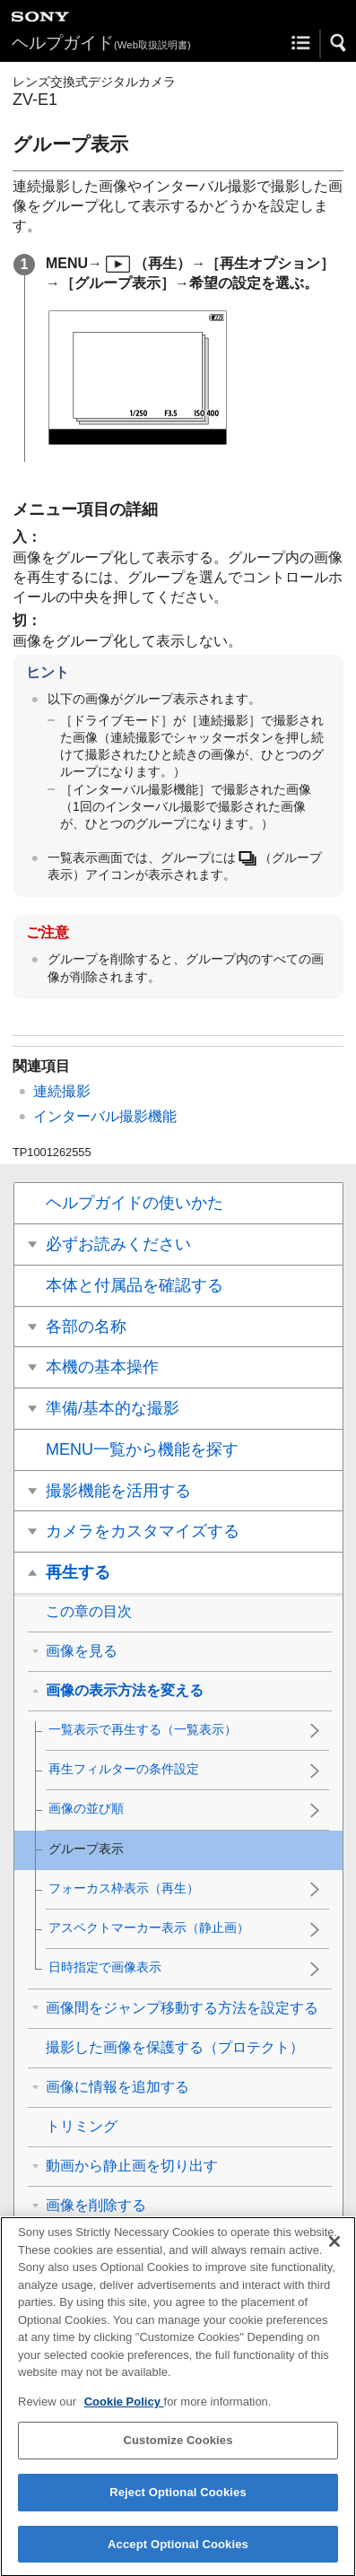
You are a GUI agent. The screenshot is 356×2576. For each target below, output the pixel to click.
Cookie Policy (124, 2414)
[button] (339, 43)
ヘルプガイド (101, 42)
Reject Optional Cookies (178, 2504)
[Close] (334, 2254)
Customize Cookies (177, 2453)
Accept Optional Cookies (178, 2556)
